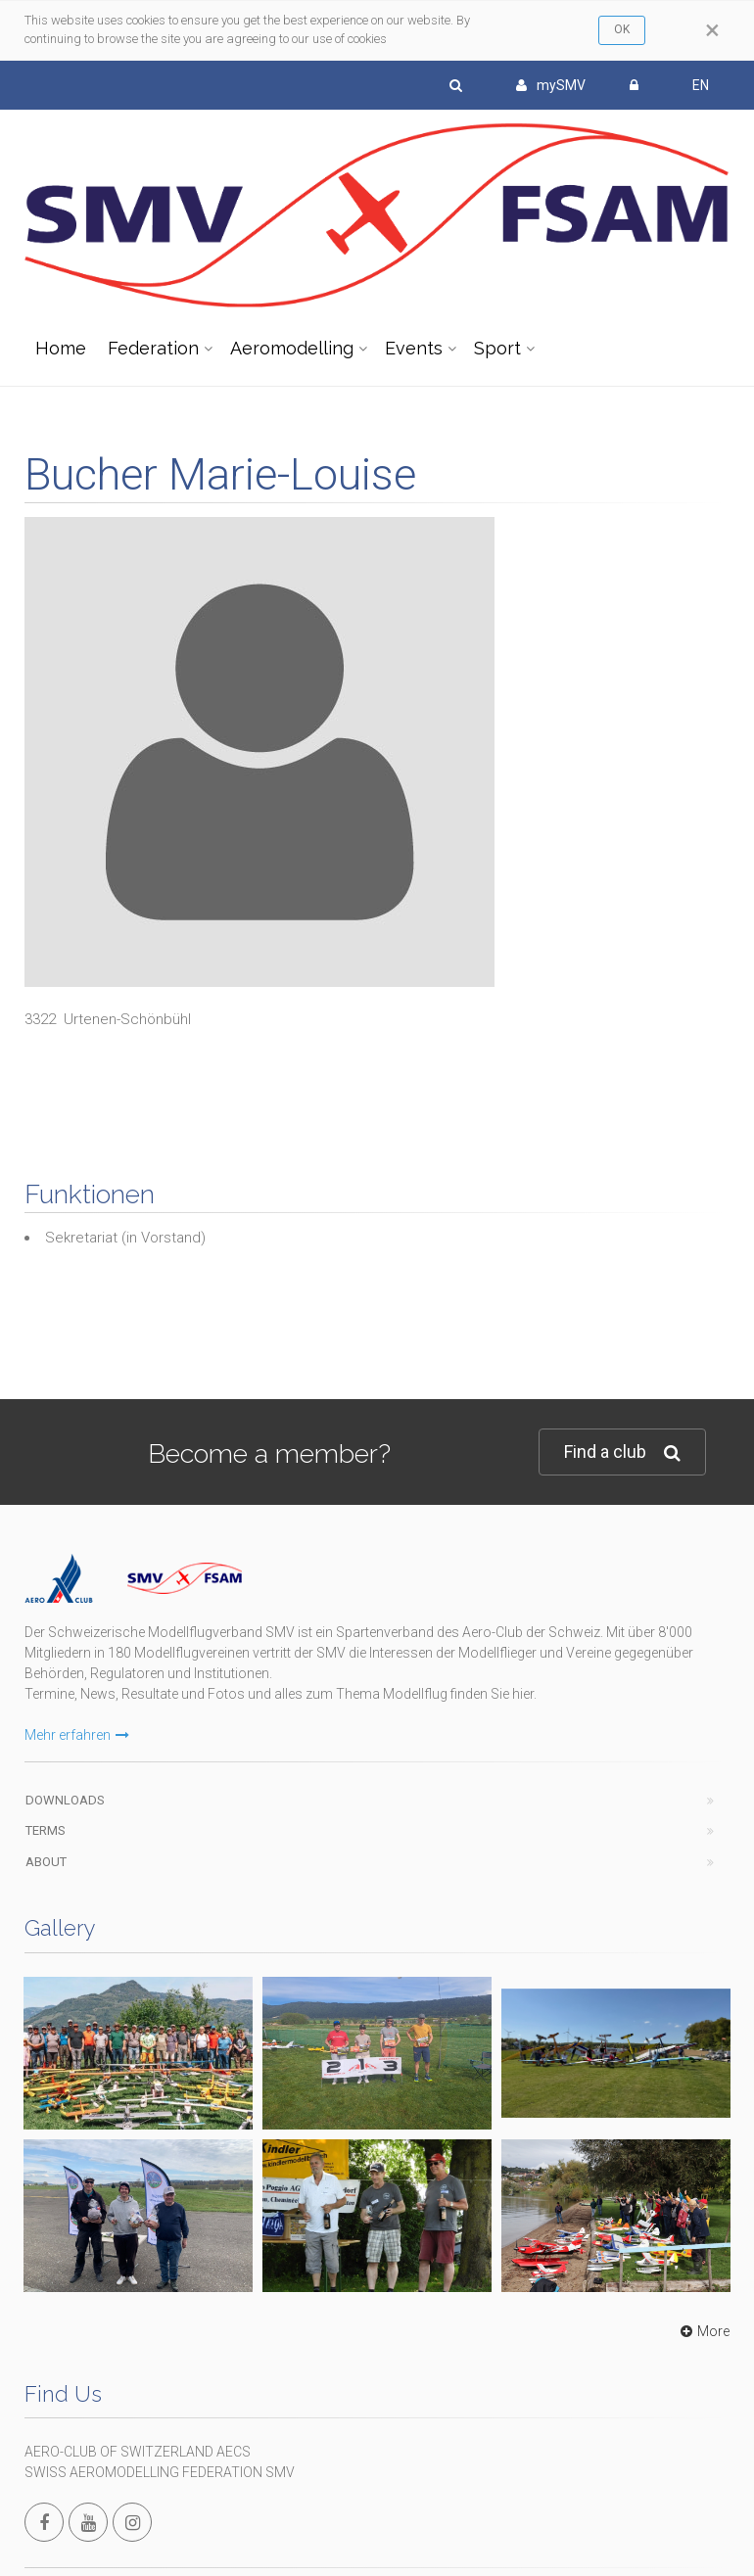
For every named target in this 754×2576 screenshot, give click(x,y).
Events (414, 348)
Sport (497, 348)
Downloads (65, 1800)
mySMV (551, 85)
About (46, 1861)
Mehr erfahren (76, 1735)
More (703, 2331)
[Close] (712, 30)
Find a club (622, 1452)
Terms (45, 1830)
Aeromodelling (291, 348)
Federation (153, 348)
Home (60, 348)
